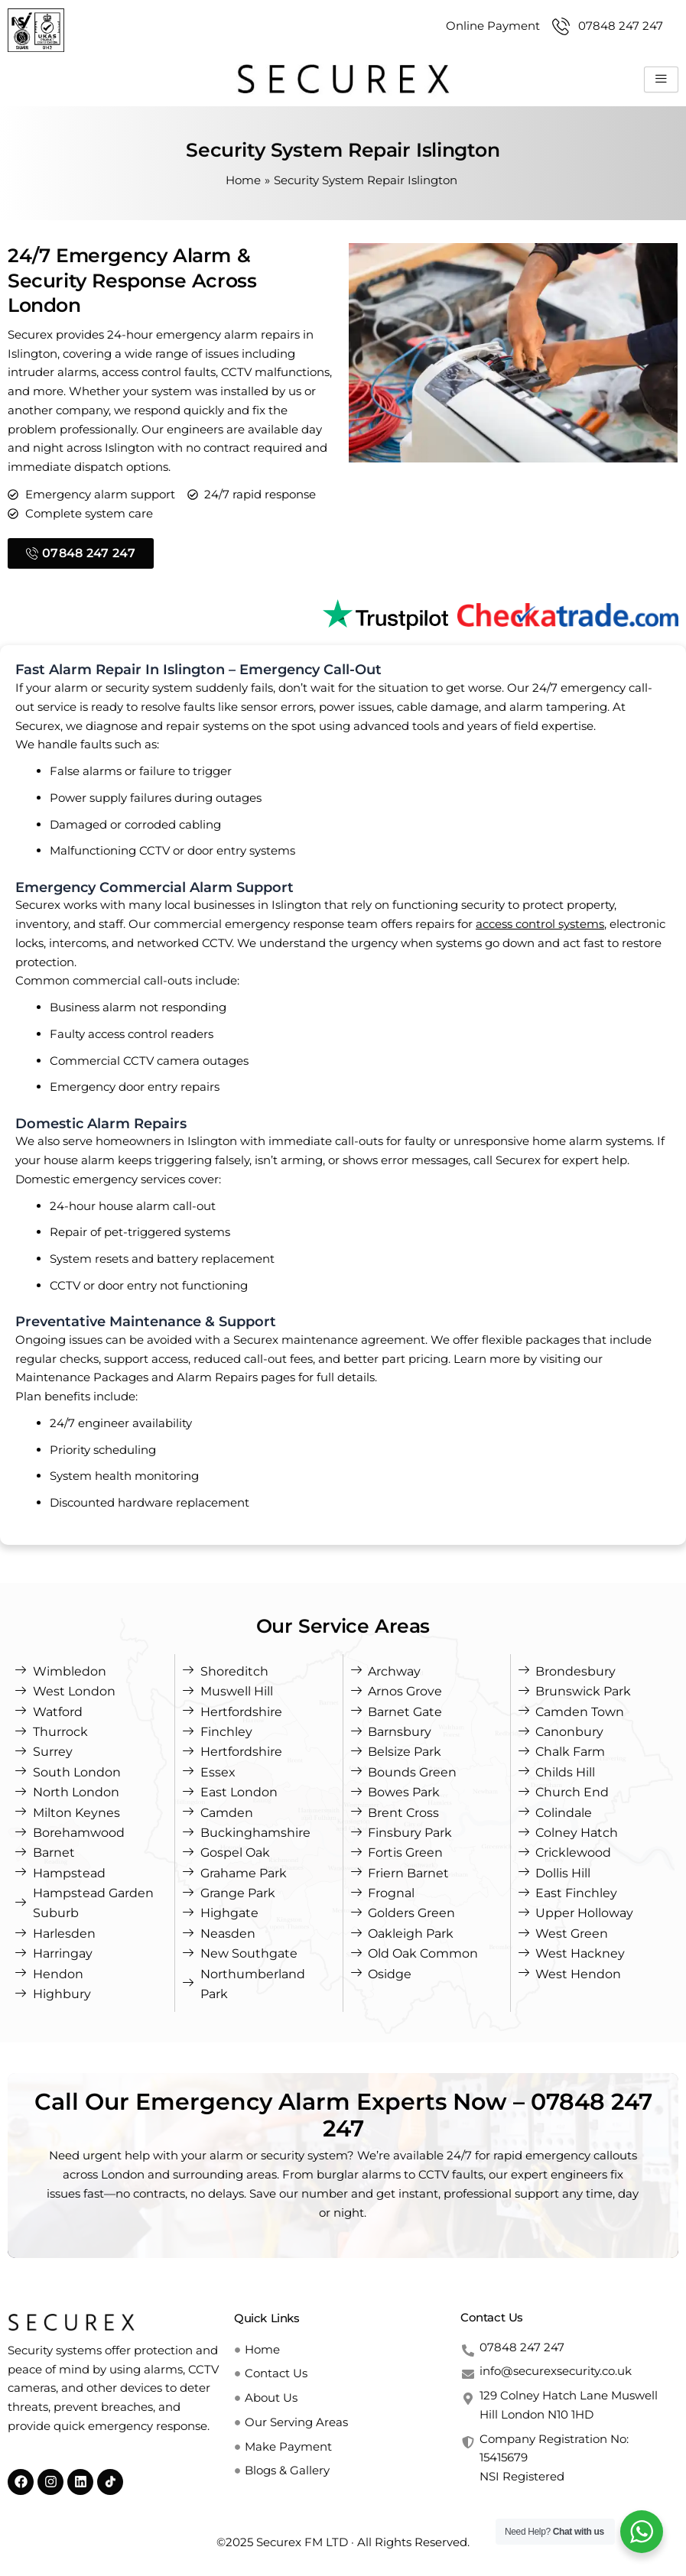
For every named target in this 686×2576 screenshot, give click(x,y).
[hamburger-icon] (661, 79)
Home (243, 180)
